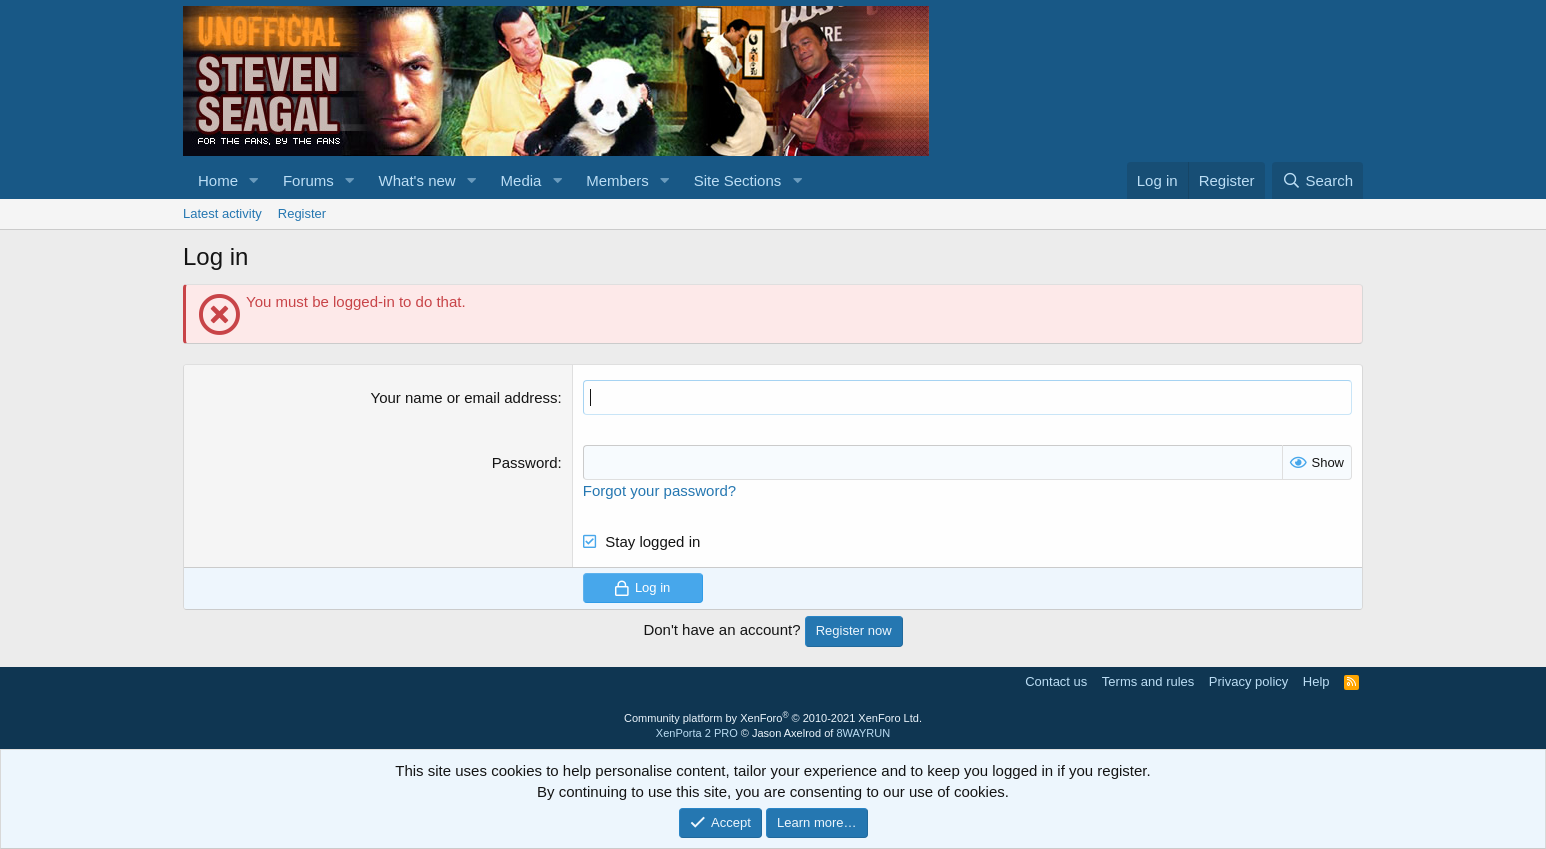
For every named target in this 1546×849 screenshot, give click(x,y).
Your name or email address (464, 397)
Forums (308, 180)
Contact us (1056, 680)
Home (218, 180)
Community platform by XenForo (773, 717)
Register (302, 213)
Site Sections (738, 180)
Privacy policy (1248, 680)
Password (525, 462)
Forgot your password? (659, 490)
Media (521, 180)
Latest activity (222, 213)
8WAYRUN (863, 733)
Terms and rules (1148, 680)
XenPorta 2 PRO (697, 733)
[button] (254, 180)
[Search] (1317, 180)
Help (1316, 680)
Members (617, 180)
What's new (417, 180)
